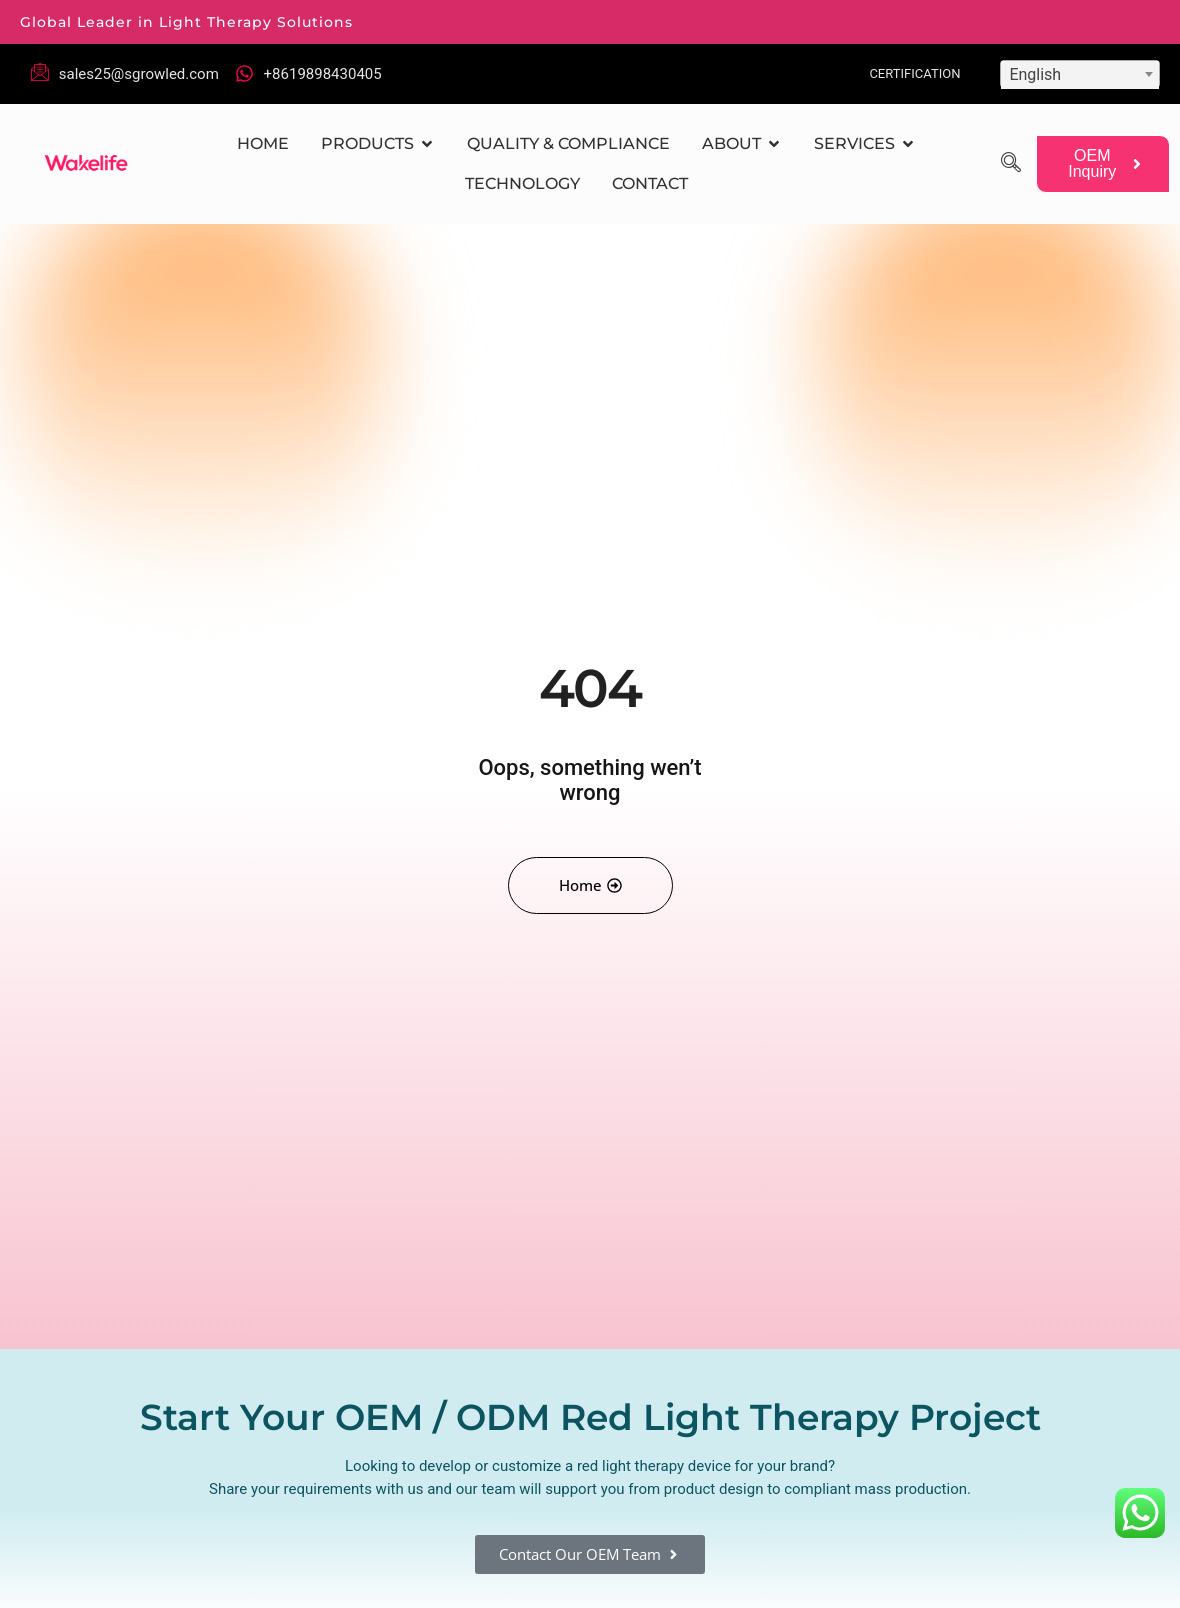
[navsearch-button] (1011, 164)
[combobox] (1080, 74)
